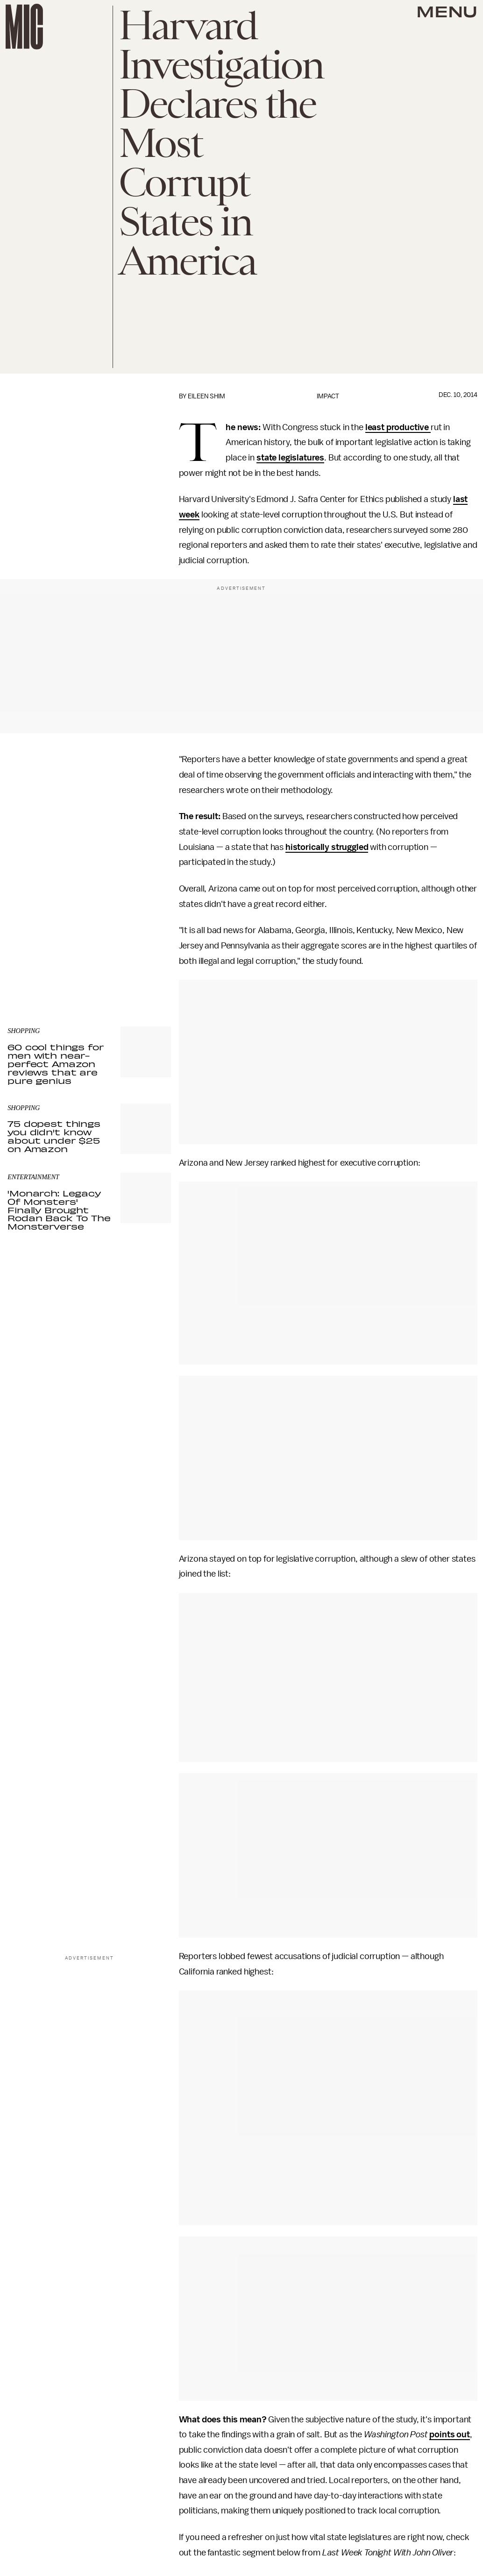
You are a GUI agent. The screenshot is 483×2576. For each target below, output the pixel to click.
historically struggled (326, 847)
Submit (148, 936)
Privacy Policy (26, 955)
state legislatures (290, 457)
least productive (398, 427)
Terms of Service (138, 950)
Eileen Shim (206, 396)
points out (449, 2434)
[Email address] (89, 910)
